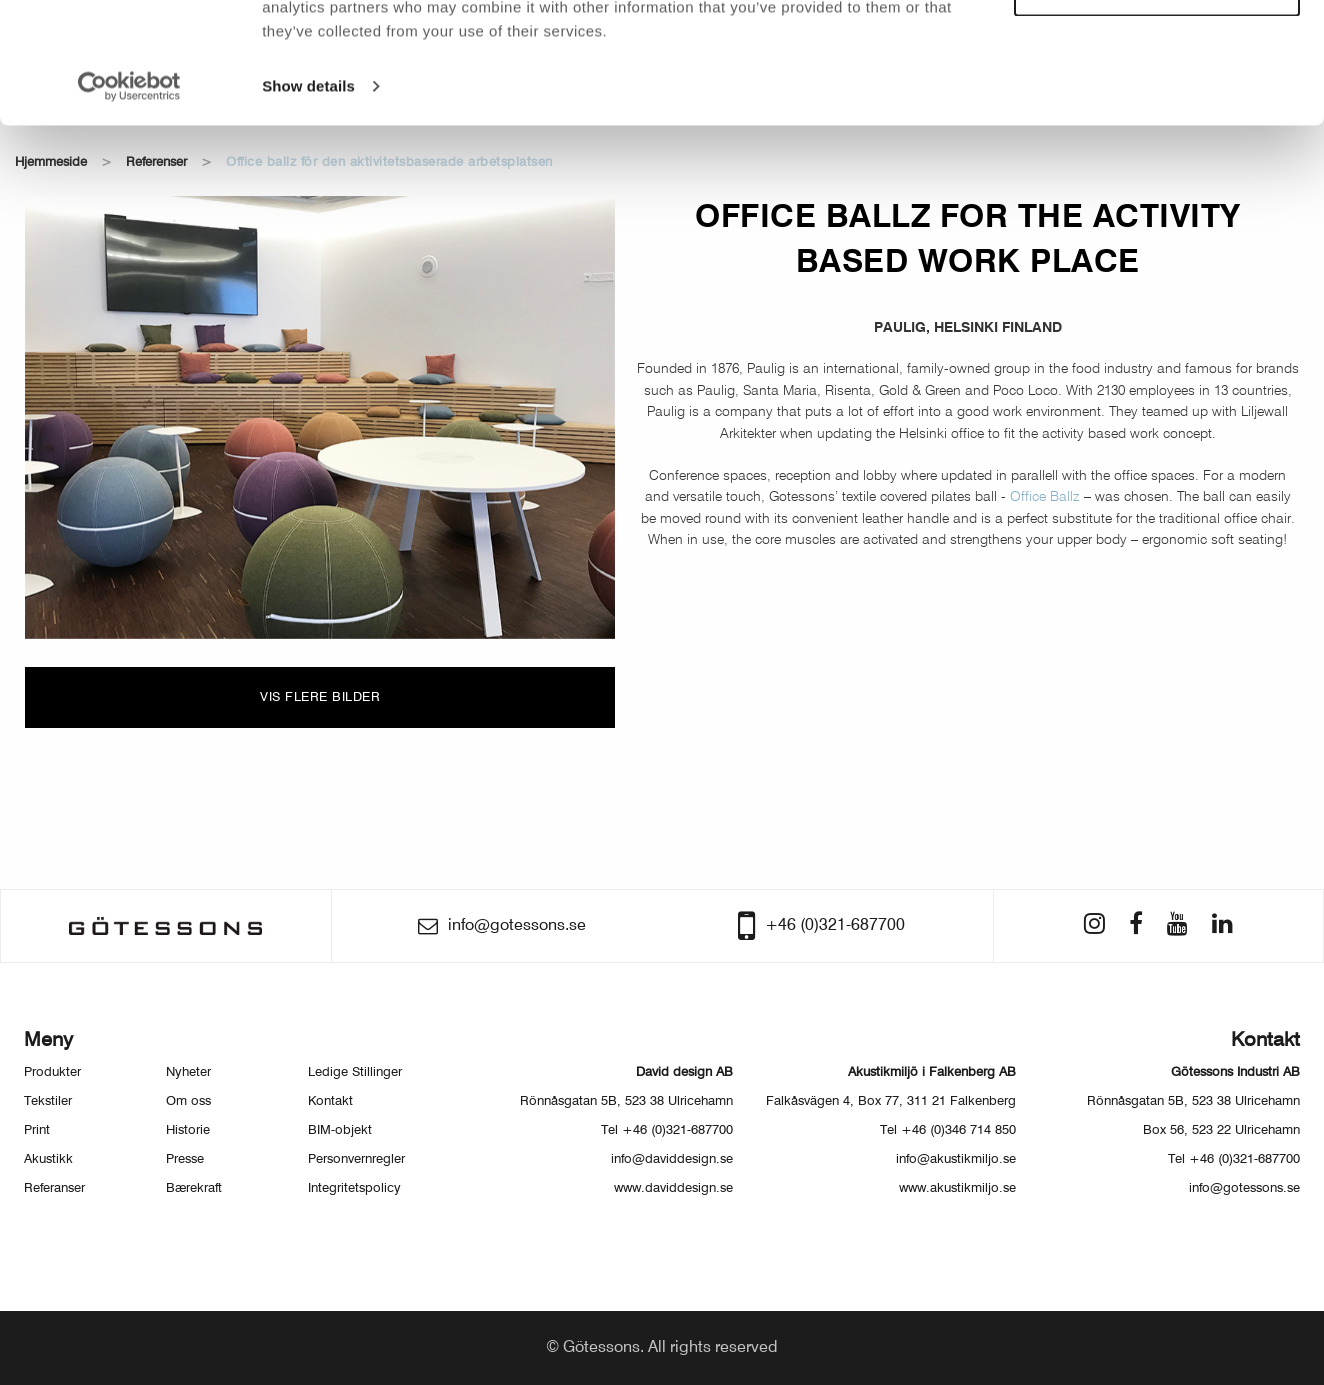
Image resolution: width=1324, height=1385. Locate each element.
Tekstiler (48, 1101)
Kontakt (330, 1101)
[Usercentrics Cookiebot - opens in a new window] (129, 200)
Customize (1158, 105)
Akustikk (48, 1159)
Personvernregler (356, 1159)
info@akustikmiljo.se (956, 1159)
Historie (188, 1130)
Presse (185, 1159)
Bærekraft (194, 1188)
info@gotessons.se (1244, 1188)
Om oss (188, 1101)
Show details (308, 199)
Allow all (1157, 48)
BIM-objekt (340, 1130)
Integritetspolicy (354, 1188)
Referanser (54, 1188)
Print (37, 1130)
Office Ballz (1047, 497)
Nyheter (188, 1072)
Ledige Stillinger (355, 1072)
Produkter (52, 1072)
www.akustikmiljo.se (957, 1188)
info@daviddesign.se (672, 1159)
